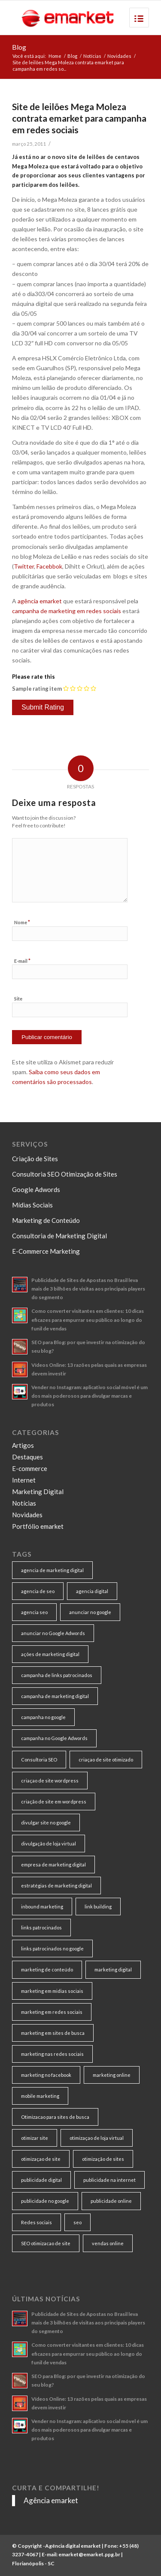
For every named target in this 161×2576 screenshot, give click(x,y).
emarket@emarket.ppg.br (89, 2554)
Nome (22, 922)
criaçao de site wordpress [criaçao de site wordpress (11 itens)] (50, 1780)
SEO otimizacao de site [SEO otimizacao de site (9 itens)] (45, 2243)
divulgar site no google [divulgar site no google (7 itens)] (46, 1822)
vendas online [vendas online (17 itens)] (108, 2243)
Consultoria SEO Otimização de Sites (64, 1174)
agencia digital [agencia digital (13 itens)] (92, 1591)
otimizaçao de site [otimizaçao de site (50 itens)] (41, 2159)
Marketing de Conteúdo (46, 1220)
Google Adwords (36, 1189)
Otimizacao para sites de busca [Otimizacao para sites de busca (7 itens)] (55, 2117)
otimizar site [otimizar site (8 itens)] (34, 2138)
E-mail (22, 960)
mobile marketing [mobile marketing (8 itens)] (40, 2096)
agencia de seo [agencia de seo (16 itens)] (38, 1591)
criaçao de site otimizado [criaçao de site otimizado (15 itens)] (106, 1759)
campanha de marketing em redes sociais (66, 610)
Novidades (119, 56)
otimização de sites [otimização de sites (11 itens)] (103, 2159)
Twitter (24, 566)
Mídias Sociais (32, 1205)
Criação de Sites (35, 1158)
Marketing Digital (38, 1491)
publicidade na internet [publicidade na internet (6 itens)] (109, 2180)
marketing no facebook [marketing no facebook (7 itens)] (46, 2075)
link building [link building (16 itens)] (98, 1906)
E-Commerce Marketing (46, 1251)
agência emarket (40, 601)
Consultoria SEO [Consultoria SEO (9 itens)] (39, 1759)
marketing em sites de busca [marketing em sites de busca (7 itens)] (53, 2033)
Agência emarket (51, 2500)
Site (18, 998)
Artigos (23, 1445)
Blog (19, 47)
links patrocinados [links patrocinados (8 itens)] (41, 1927)
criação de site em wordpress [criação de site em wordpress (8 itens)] (53, 1801)
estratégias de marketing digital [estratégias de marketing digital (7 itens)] (56, 1885)
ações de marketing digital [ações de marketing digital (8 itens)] (50, 1654)
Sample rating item (37, 688)
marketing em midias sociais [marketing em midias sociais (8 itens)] (52, 1991)
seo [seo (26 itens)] (77, 2222)
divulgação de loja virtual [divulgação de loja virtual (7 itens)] (48, 1843)
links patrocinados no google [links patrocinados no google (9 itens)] (52, 1948)
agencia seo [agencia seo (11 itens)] (34, 1612)
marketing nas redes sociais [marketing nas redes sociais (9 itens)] (52, 2054)
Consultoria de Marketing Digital (59, 1236)
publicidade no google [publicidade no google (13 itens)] (45, 2201)
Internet (24, 1480)
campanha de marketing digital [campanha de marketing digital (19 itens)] (55, 1696)
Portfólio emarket (38, 1526)
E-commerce (29, 1468)
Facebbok (49, 566)
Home (55, 56)
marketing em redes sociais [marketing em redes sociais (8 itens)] (51, 2012)
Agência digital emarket (73, 2546)
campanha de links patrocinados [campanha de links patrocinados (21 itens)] (56, 1675)
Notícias (92, 56)
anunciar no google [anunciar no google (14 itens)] (90, 1612)
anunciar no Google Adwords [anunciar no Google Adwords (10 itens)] (53, 1633)
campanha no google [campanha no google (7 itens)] (43, 1717)
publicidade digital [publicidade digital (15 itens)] (41, 2180)
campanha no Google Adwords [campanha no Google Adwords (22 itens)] (54, 1738)
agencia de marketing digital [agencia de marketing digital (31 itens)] (52, 1570)
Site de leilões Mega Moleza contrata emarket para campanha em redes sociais (79, 118)
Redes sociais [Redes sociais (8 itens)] (36, 2222)
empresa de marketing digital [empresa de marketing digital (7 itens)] (53, 1864)
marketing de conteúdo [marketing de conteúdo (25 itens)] (47, 1969)
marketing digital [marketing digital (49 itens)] (113, 1969)
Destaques (27, 1457)
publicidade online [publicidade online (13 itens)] (111, 2201)
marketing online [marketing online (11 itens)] (112, 2075)
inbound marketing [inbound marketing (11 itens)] (42, 1906)
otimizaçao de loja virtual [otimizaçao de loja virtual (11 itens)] (97, 2138)
